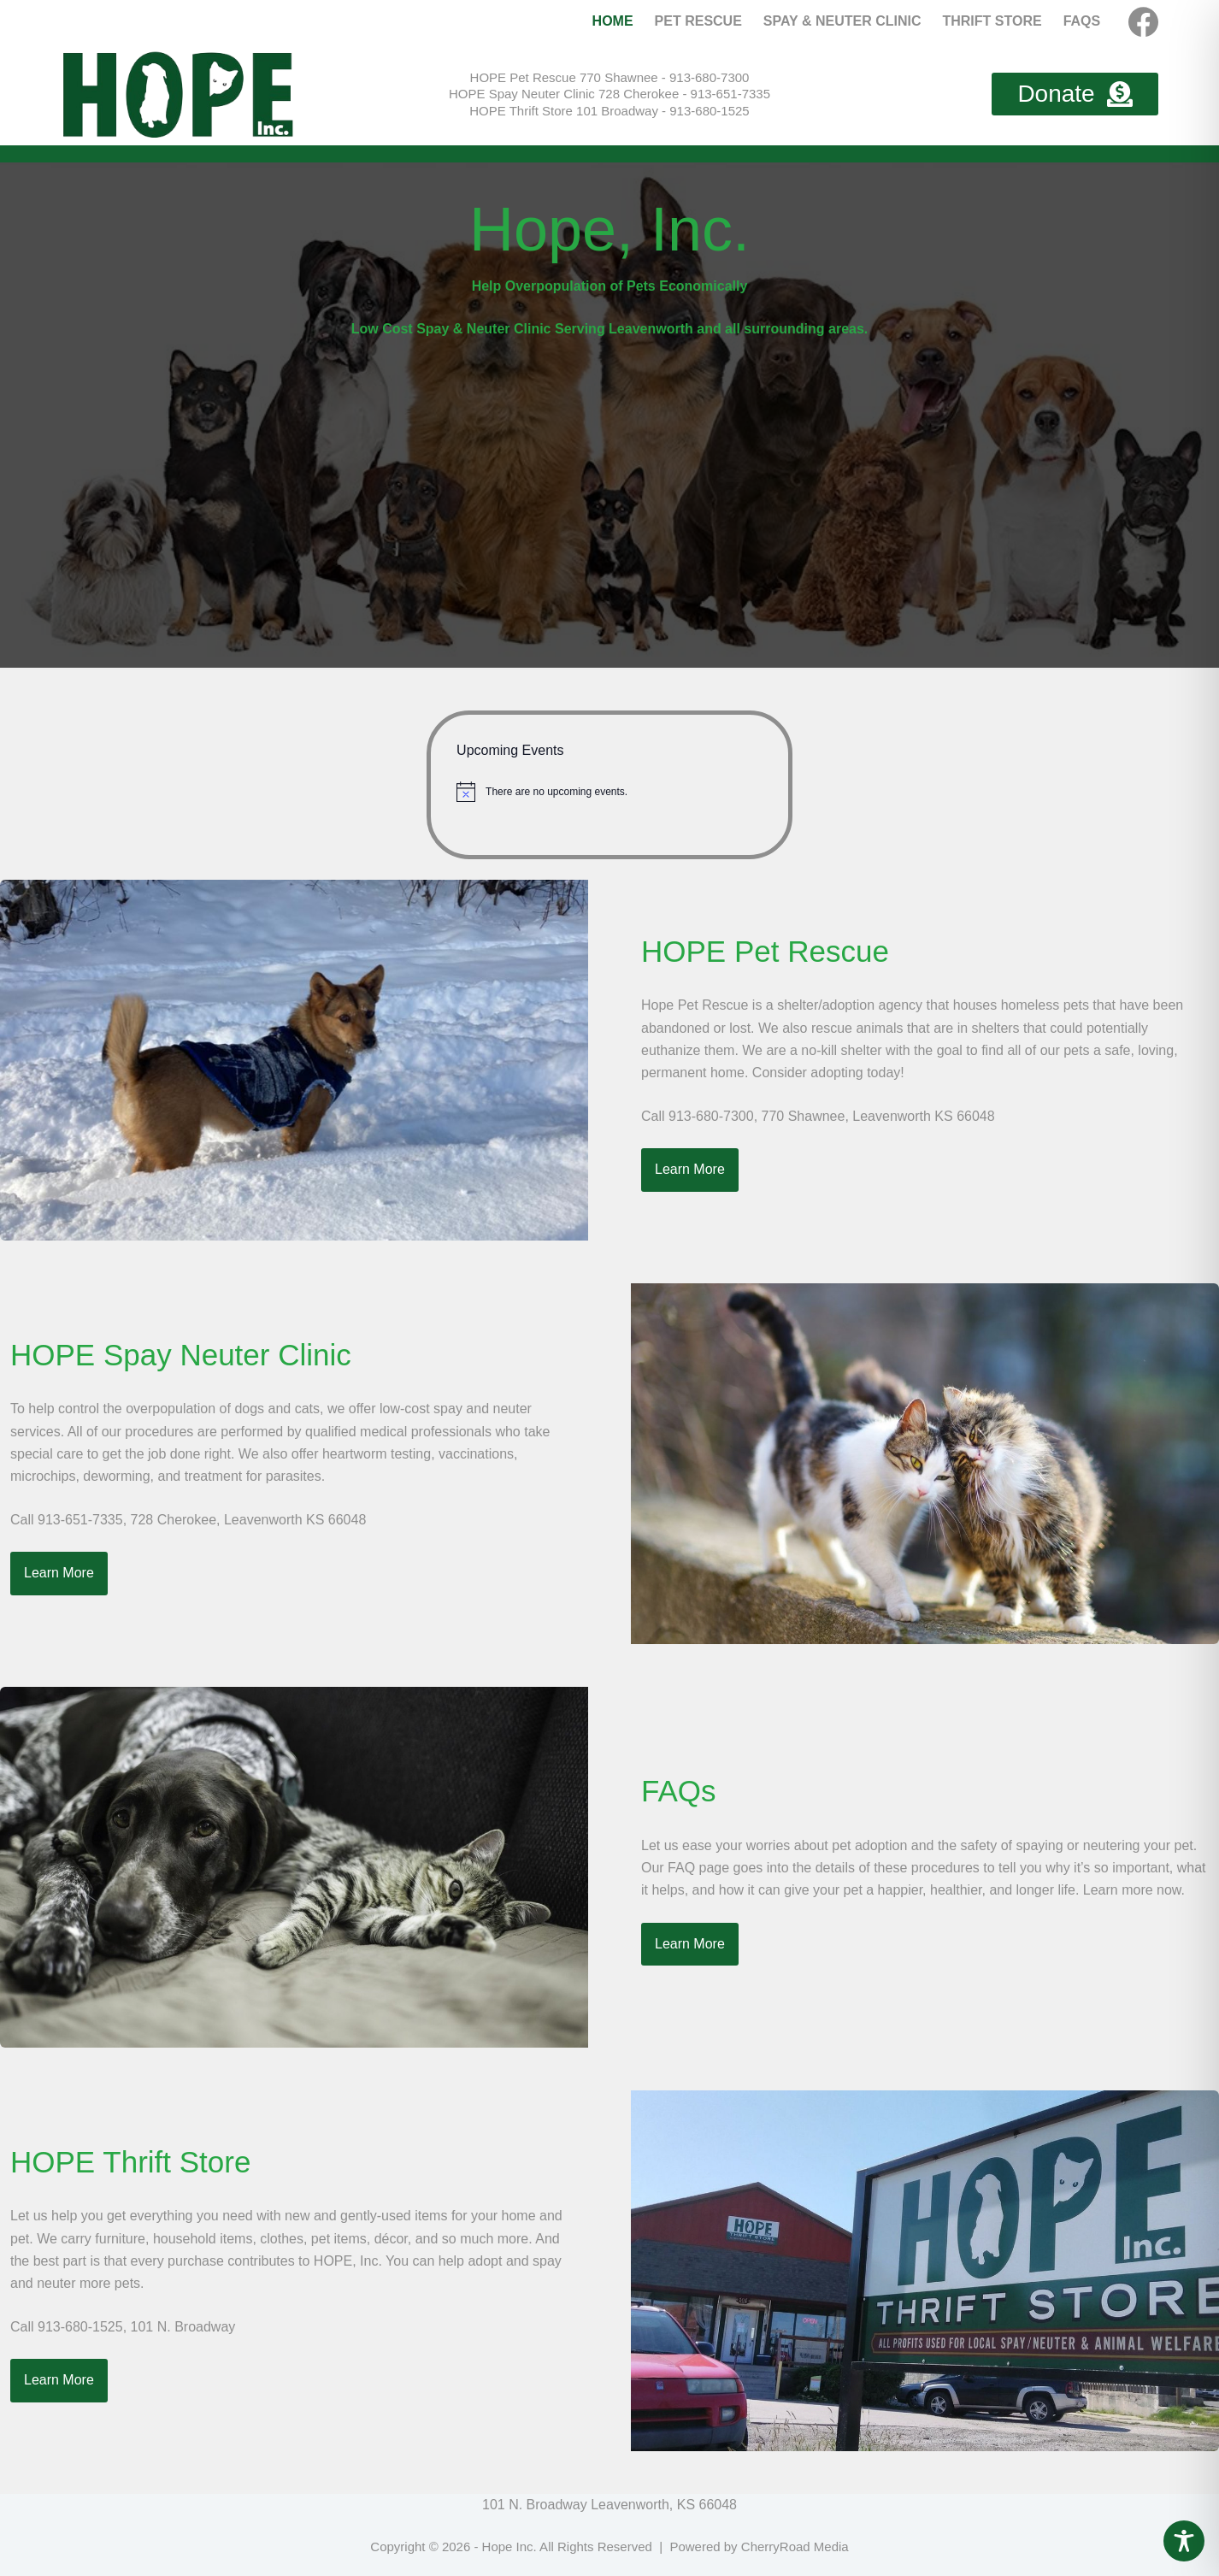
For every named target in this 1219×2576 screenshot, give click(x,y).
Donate (1074, 93)
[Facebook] (1143, 22)
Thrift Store (991, 21)
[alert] (609, 791)
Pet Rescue (698, 21)
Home (612, 21)
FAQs (1082, 21)
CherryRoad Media (795, 2546)
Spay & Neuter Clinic (842, 21)
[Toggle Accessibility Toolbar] (1184, 2541)
